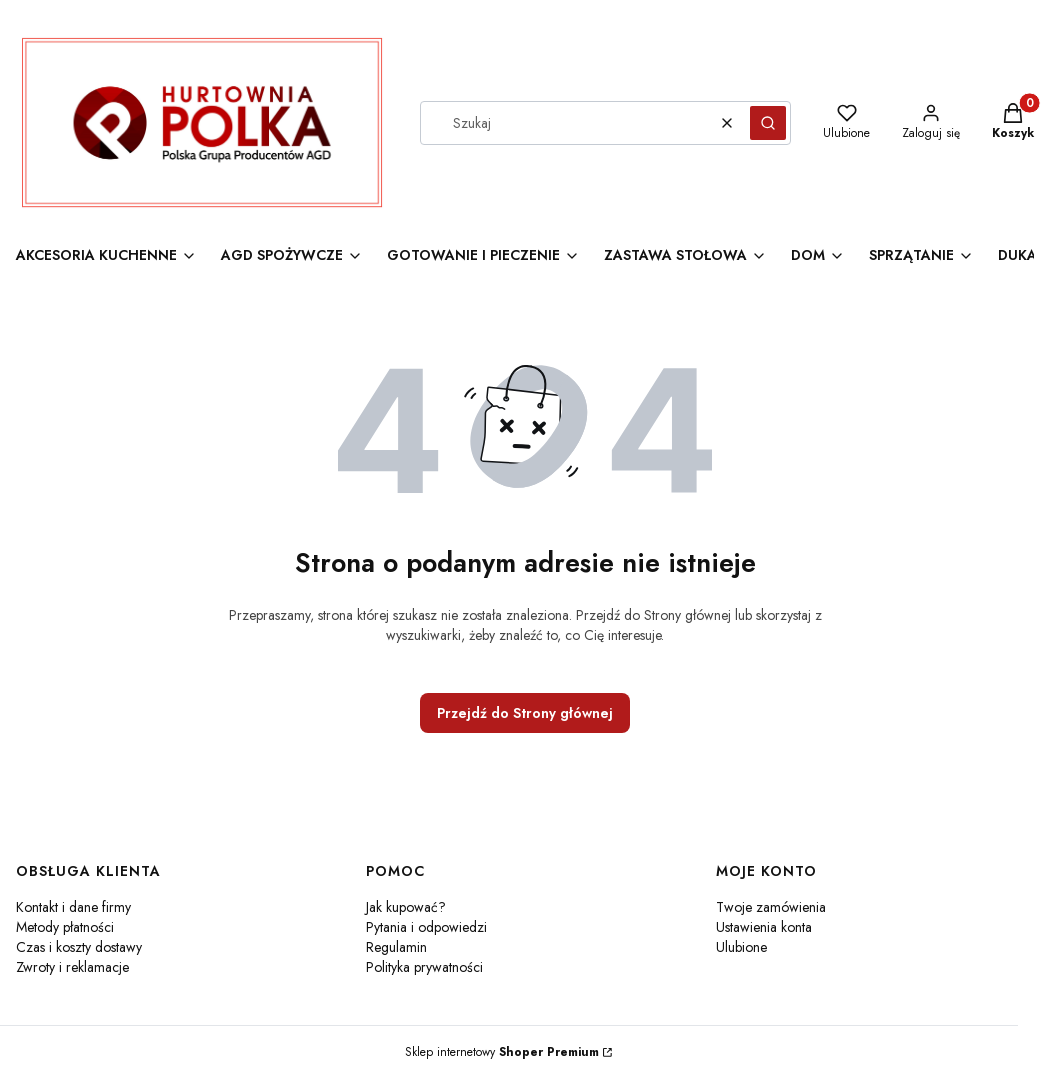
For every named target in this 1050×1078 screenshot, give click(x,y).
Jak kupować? (406, 907)
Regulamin (396, 947)
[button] (768, 123)
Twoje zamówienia (771, 907)
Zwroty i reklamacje (72, 967)
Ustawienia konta (764, 927)
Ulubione (741, 947)
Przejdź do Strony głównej (525, 713)
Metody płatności (65, 927)
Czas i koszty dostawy (79, 947)
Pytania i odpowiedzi (426, 927)
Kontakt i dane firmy (73, 907)
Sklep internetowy (502, 1052)
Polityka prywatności (424, 967)
